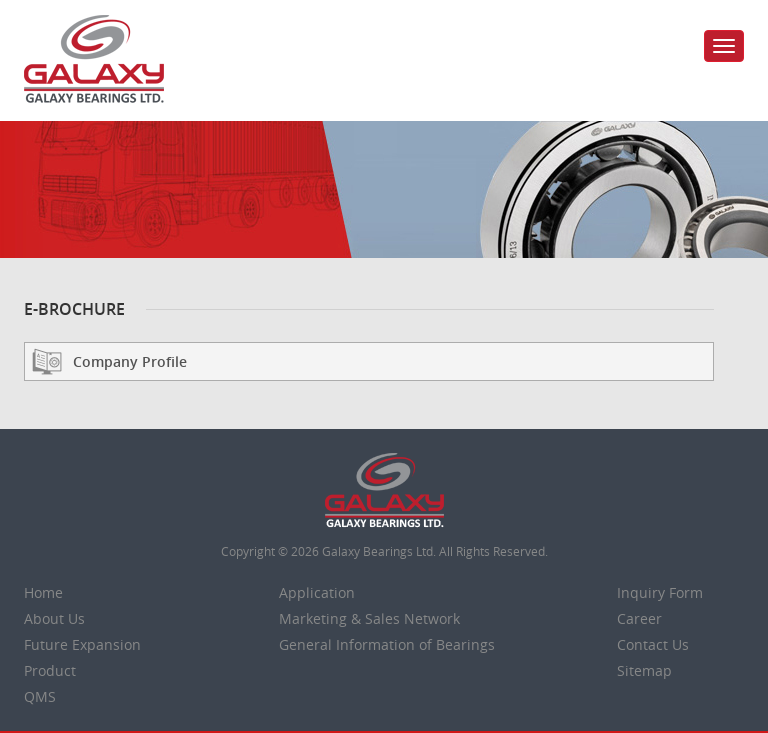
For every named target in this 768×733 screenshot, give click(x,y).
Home (43, 592)
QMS (40, 696)
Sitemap (644, 670)
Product (50, 670)
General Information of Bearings (387, 644)
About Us (54, 618)
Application (317, 592)
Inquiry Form (660, 592)
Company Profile (130, 361)
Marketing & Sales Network (369, 618)
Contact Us (653, 644)
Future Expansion (82, 644)
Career (639, 618)
